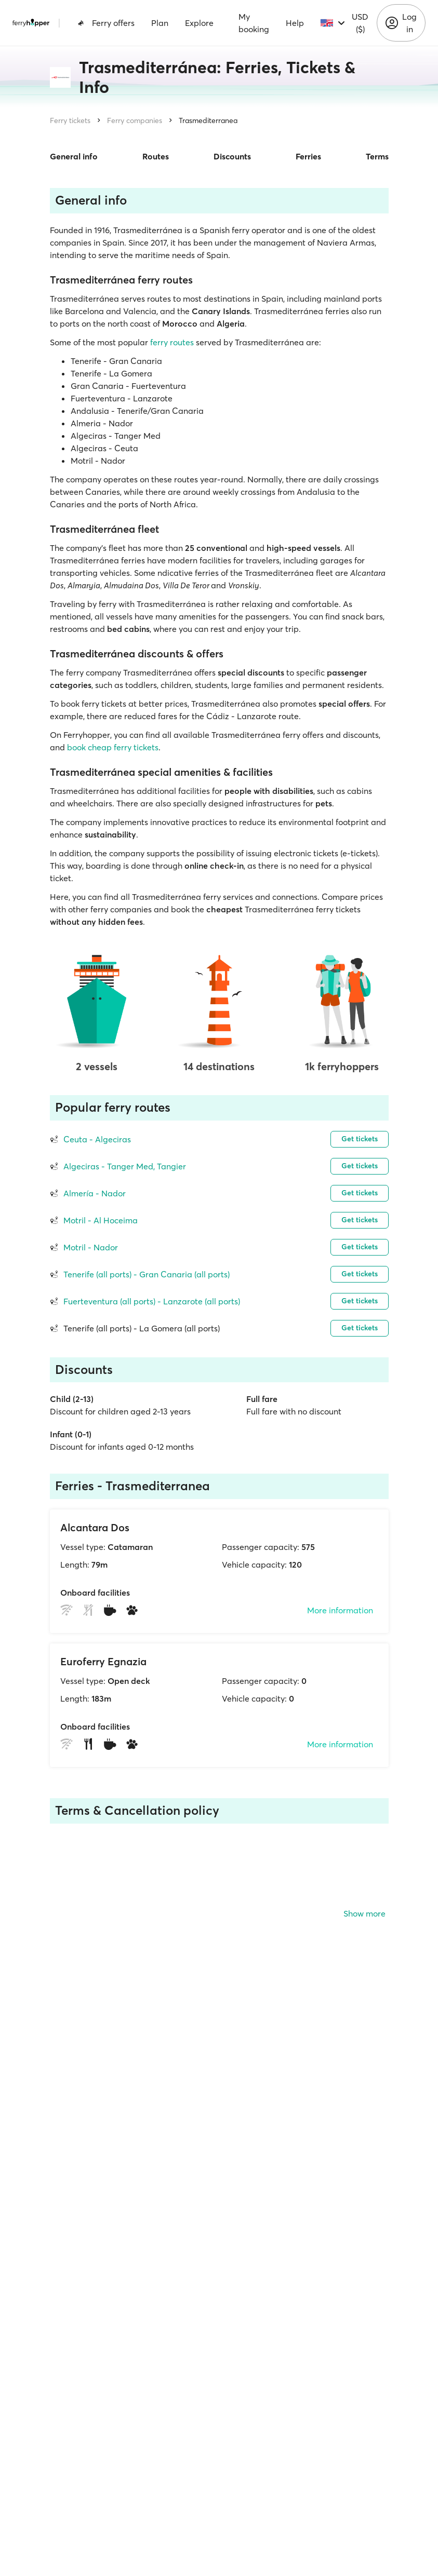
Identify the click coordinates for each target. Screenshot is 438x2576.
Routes (155, 156)
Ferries (308, 156)
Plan (159, 23)
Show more (364, 1913)
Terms (377, 156)
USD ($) (360, 22)
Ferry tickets (70, 120)
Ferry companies (134, 120)
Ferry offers (106, 23)
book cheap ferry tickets (112, 747)
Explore (199, 23)
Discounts (232, 156)
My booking (253, 22)
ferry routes (172, 342)
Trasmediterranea (208, 120)
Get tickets (359, 1138)
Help (295, 23)
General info (74, 156)
